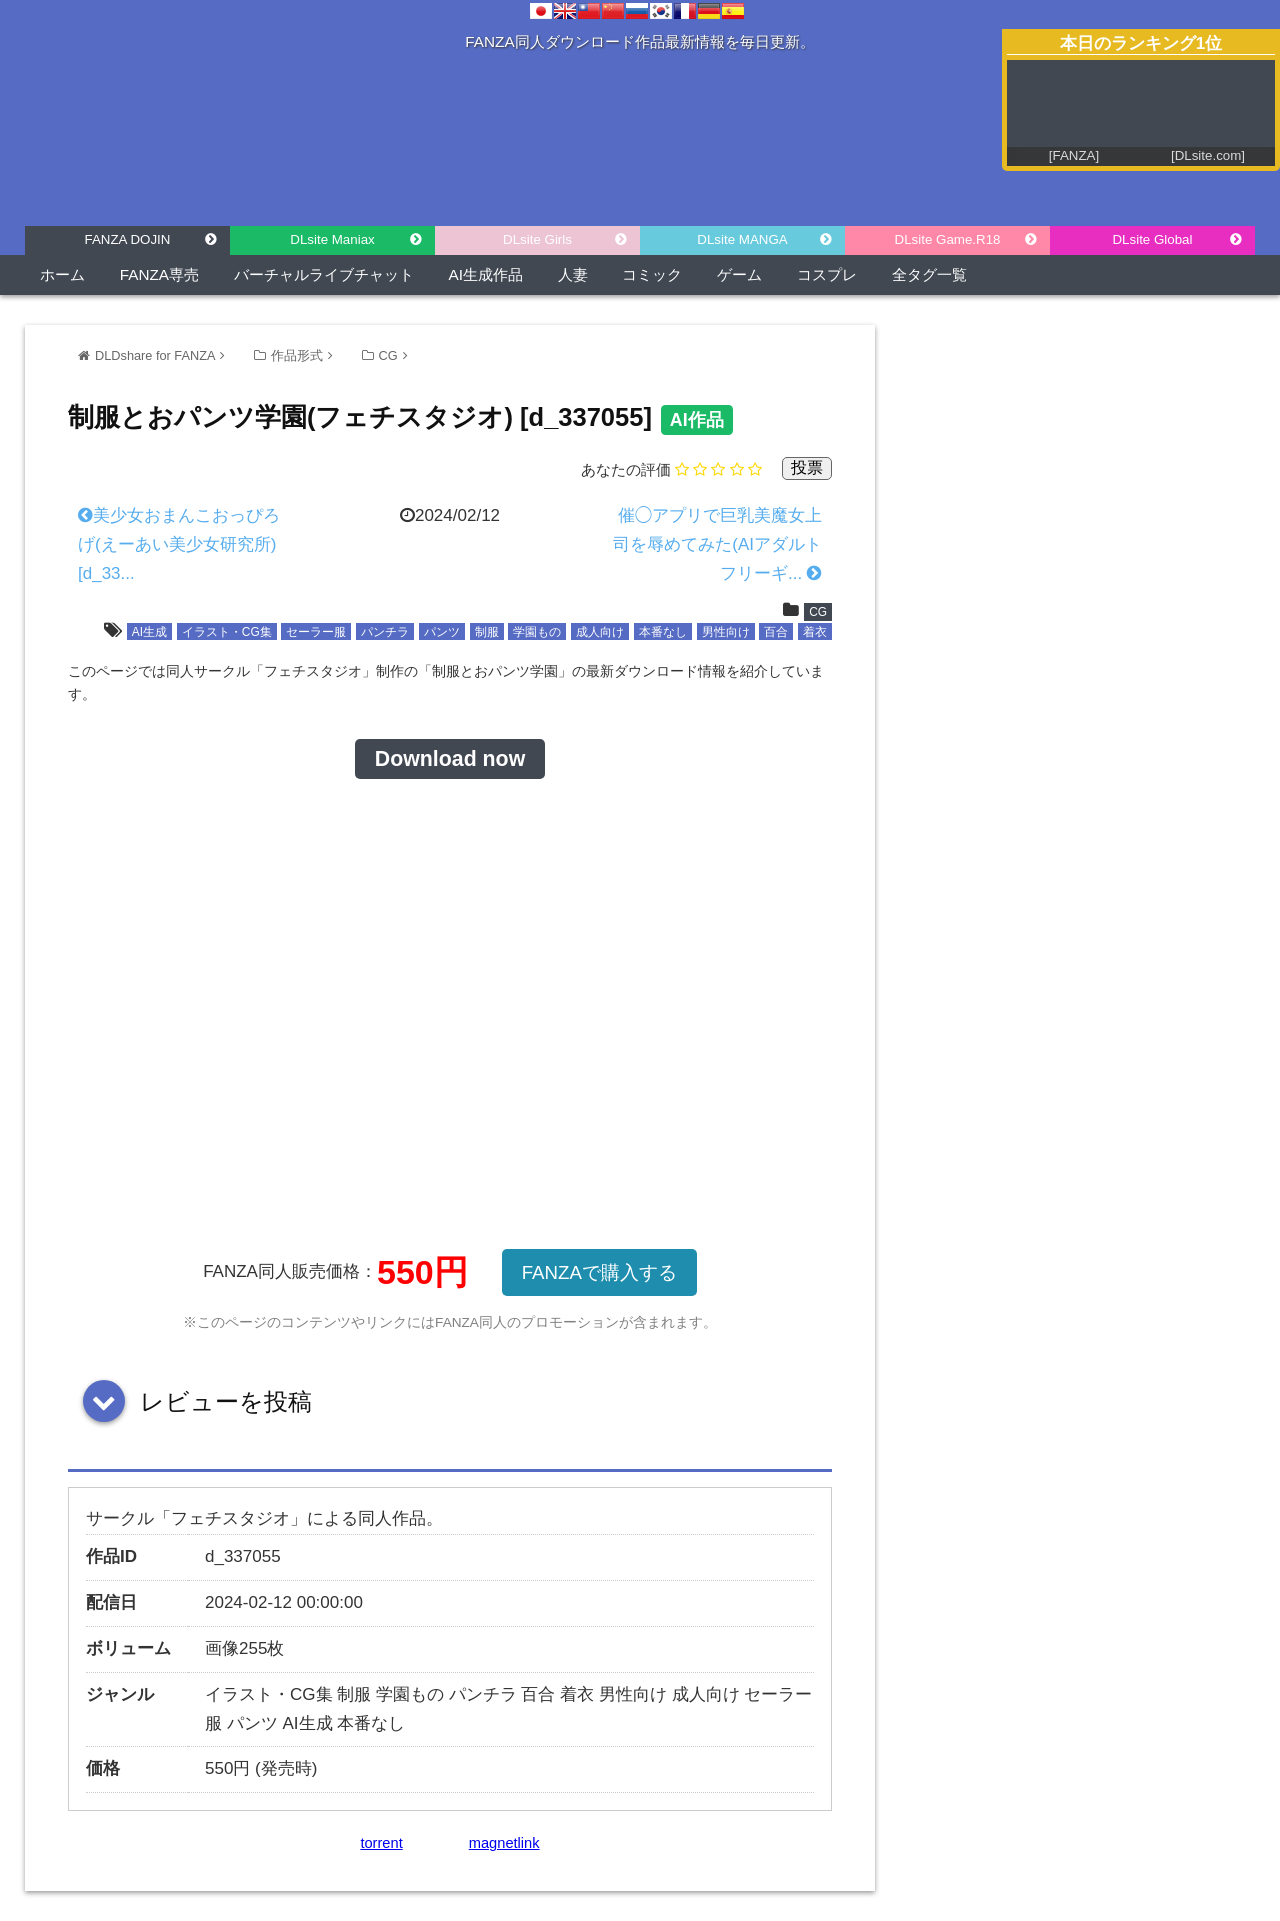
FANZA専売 (159, 274)
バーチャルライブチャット (324, 274)
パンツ (442, 632)
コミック (652, 274)
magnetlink (504, 1843)
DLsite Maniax (332, 239)
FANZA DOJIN (128, 239)
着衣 (815, 632)
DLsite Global (1152, 239)
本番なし (663, 632)
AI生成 (149, 632)
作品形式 (297, 355)
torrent (381, 1843)
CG (388, 355)
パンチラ (385, 632)
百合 (776, 632)
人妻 (573, 274)
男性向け (726, 632)
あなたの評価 (626, 469)
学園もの (537, 632)
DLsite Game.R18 (948, 239)
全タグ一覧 (929, 274)
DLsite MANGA (742, 239)
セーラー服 (316, 632)
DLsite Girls (537, 239)
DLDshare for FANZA (155, 355)
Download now (450, 759)
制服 (487, 632)
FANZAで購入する (599, 1272)
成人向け (600, 632)
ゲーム (739, 274)
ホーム (62, 274)
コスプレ (827, 274)
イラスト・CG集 (227, 632)
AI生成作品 (486, 274)
